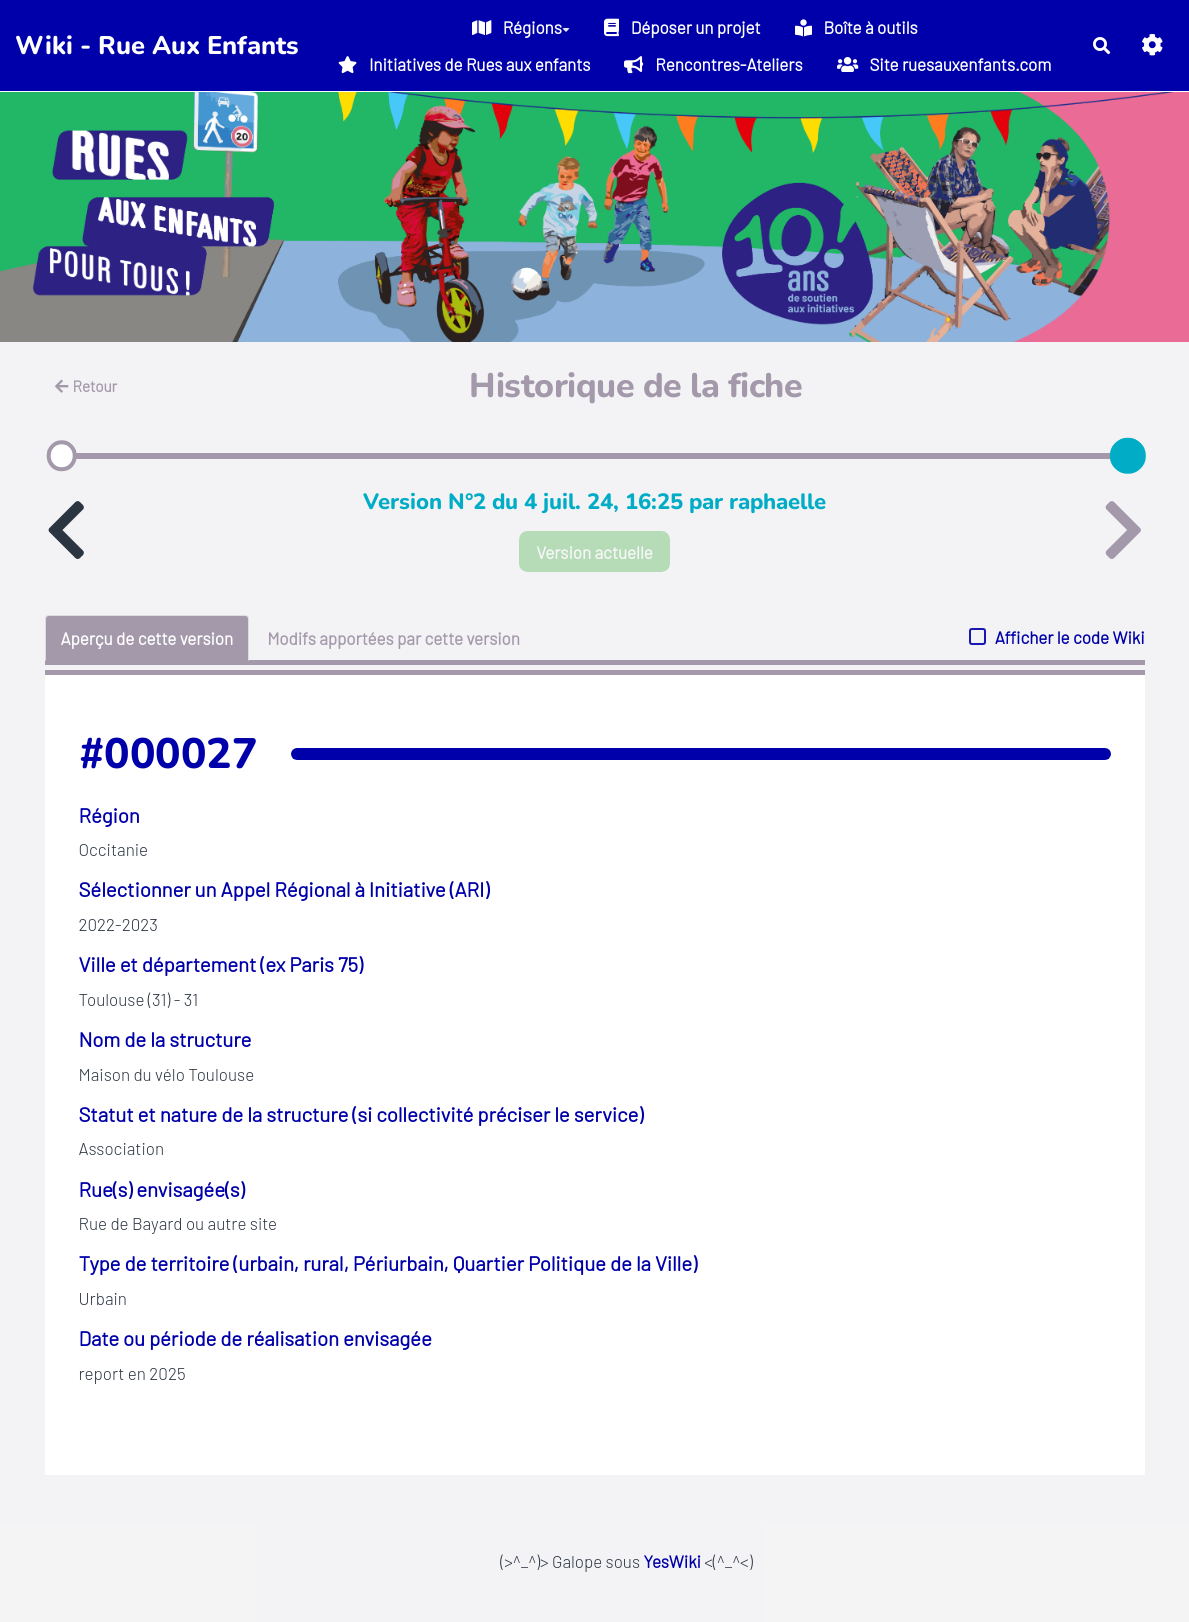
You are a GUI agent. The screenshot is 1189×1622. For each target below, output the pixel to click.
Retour (86, 386)
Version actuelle (594, 552)
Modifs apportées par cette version (393, 638)
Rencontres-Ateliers (713, 64)
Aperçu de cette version (147, 638)
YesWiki (671, 1561)
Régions (521, 27)
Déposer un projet (682, 27)
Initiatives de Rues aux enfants (464, 64)
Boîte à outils (856, 27)
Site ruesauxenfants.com (944, 64)
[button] (1152, 45)
